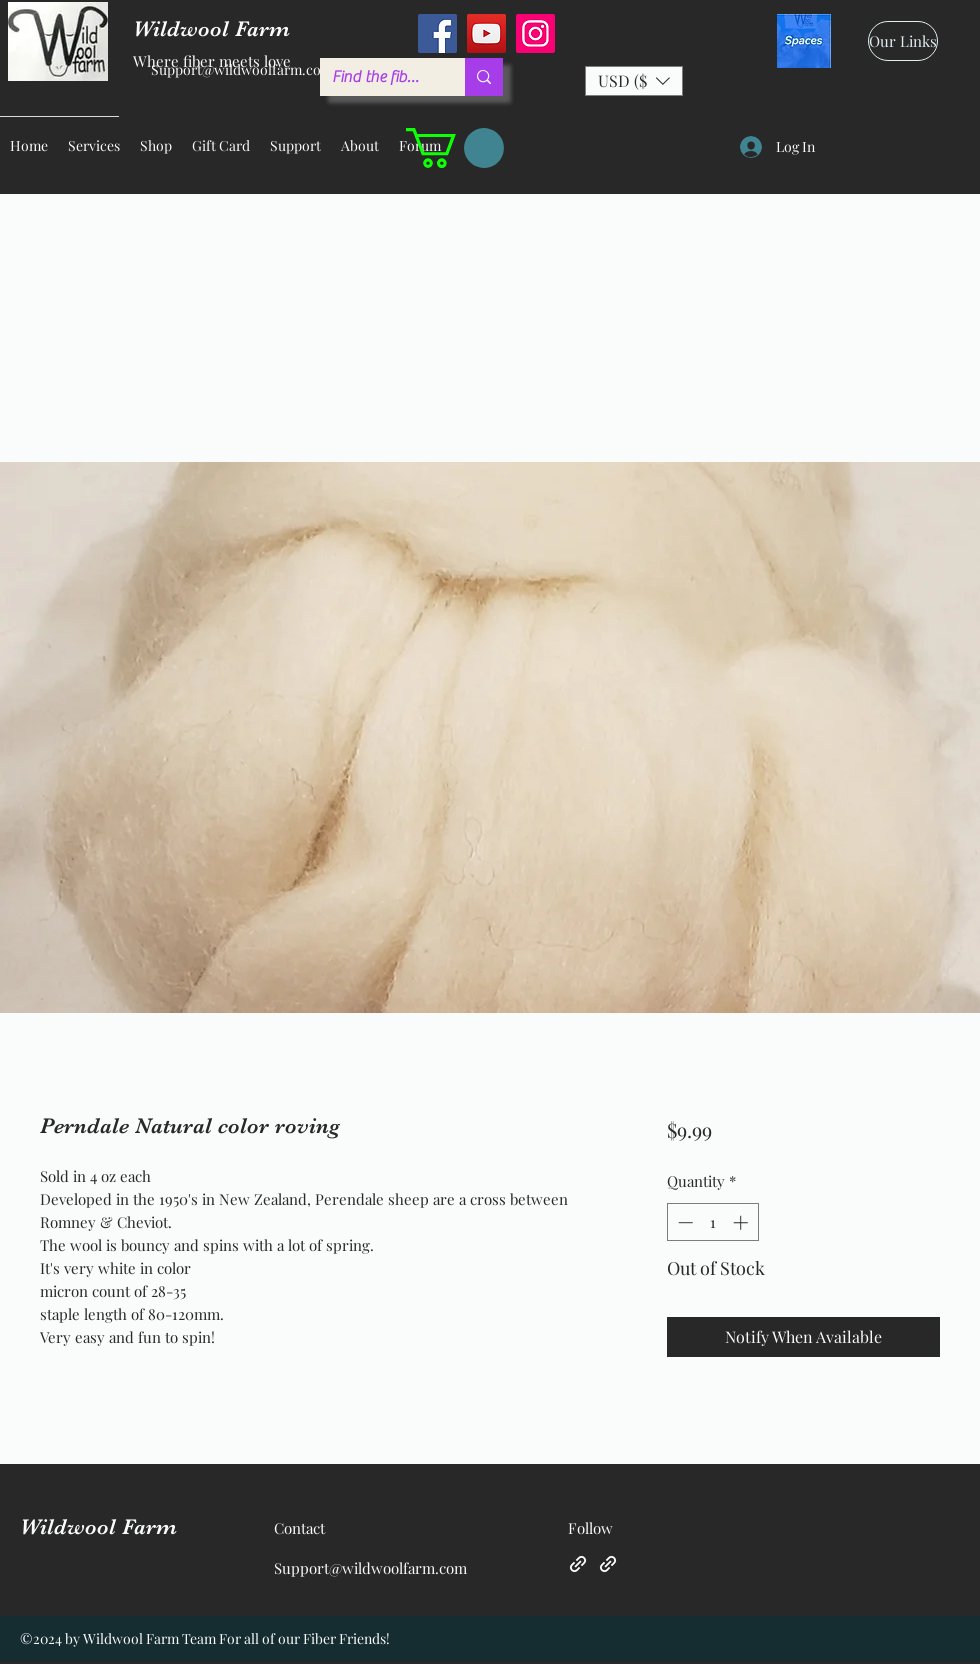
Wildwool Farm (98, 1526)
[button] (634, 81)
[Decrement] (683, 1222)
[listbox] (634, 81)
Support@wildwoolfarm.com (242, 69)
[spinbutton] (712, 1222)
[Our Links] (903, 41)
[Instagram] (535, 33)
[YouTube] (486, 33)
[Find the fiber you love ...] (377, 77)
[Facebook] (437, 33)
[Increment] (742, 1222)
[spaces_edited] (804, 41)
